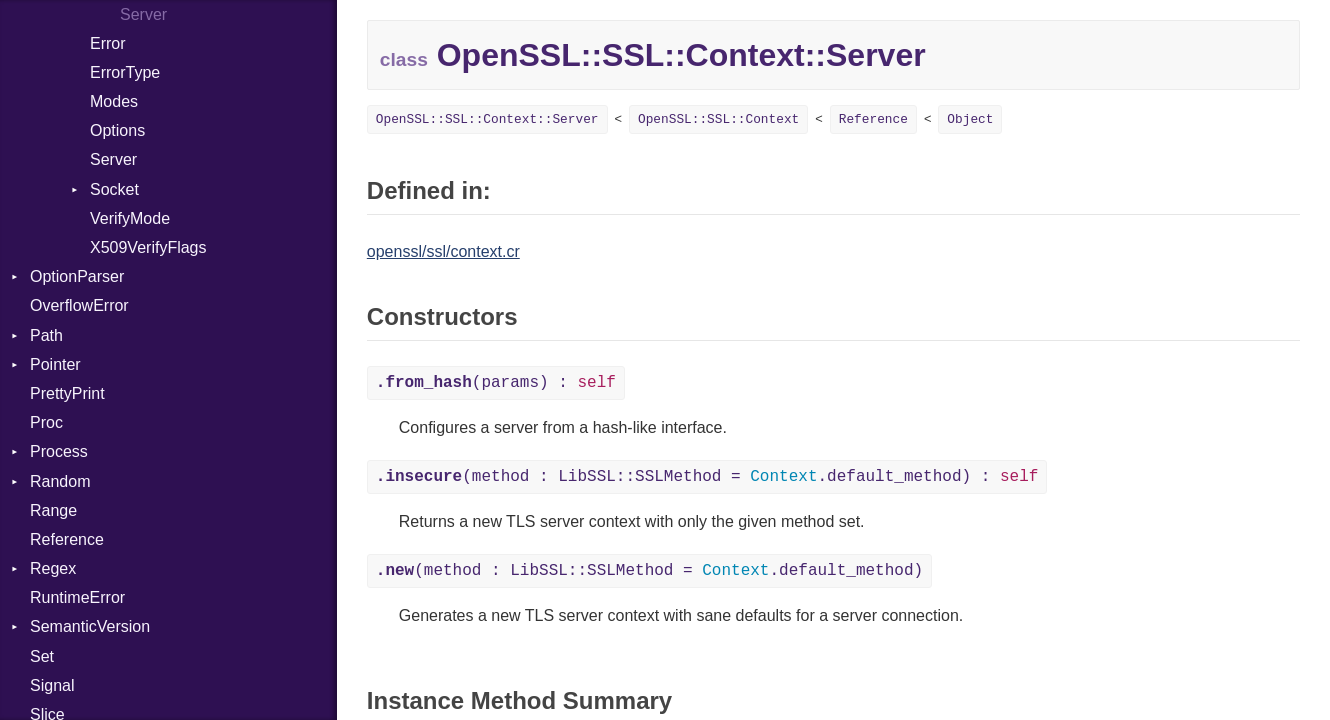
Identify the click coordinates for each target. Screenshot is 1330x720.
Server (113, 159)
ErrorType (125, 72)
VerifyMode (130, 218)
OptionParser (77, 276)
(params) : (496, 383)
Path (46, 335)
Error (108, 43)
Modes (114, 101)
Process (59, 451)
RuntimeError (77, 597)
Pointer (55, 364)
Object (970, 119)
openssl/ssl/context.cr (443, 251)
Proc (46, 422)
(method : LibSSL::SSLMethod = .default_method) (649, 571)
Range (53, 510)
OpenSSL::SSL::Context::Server (487, 119)
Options (117, 130)
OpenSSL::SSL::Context (718, 119)
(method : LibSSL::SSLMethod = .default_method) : (707, 477)
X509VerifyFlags (148, 247)
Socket (114, 189)
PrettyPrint (67, 393)
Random (60, 481)
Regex (53, 568)
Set (42, 656)
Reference (67, 539)
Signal (52, 685)
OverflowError (79, 305)
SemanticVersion (90, 626)
